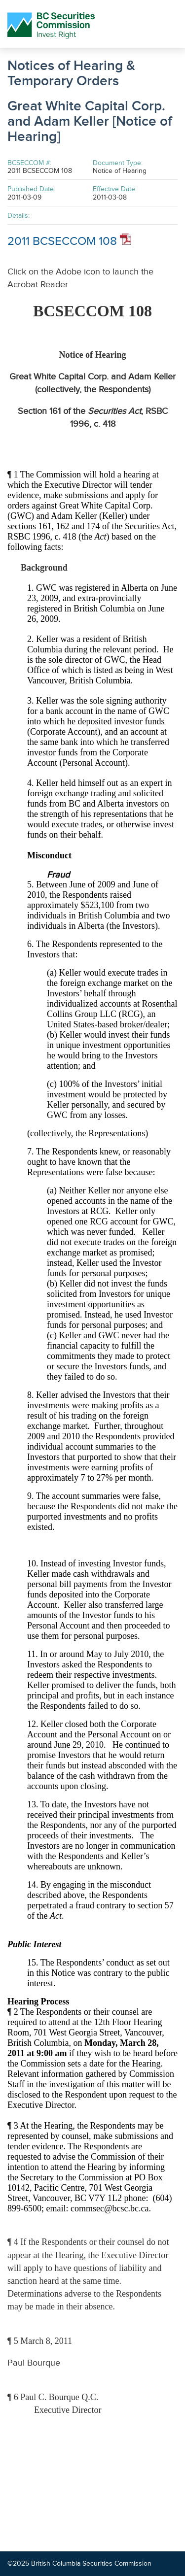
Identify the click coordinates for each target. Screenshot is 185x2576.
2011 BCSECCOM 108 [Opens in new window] (69, 241)
